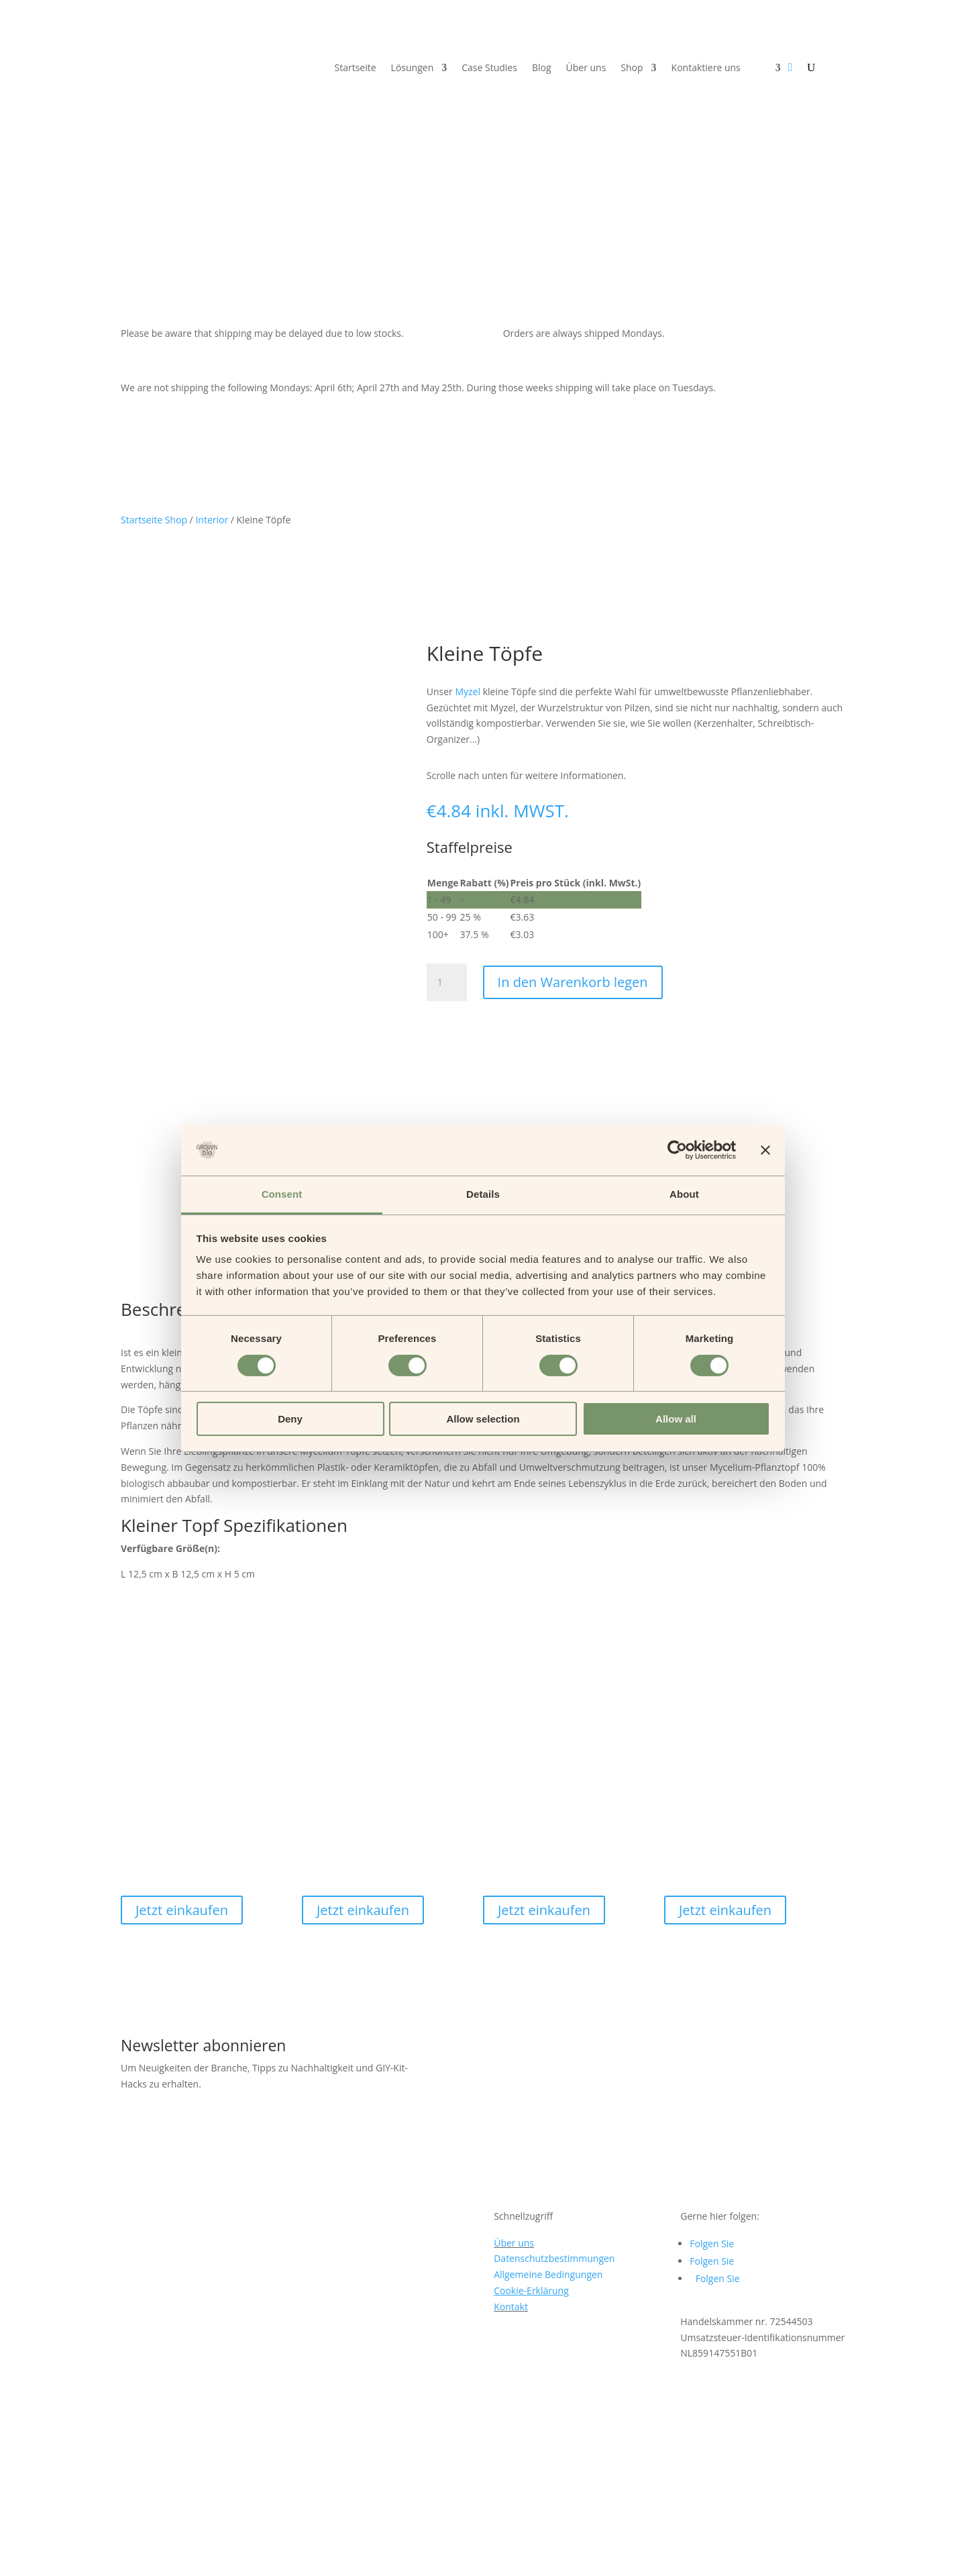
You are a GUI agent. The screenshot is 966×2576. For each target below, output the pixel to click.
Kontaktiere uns (706, 68)
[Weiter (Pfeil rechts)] (18, 2571)
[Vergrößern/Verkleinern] (5, 2555)
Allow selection (482, 1419)
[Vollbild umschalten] (18, 2555)
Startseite (355, 68)
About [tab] (684, 1194)
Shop (632, 68)
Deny (290, 1419)
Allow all (675, 1419)
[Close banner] (765, 1150)
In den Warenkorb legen (573, 982)
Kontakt (511, 2122)
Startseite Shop (154, 519)
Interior (211, 519)
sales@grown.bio (158, 2450)
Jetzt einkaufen (182, 1727)
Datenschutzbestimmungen (554, 2075)
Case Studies (489, 68)
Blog (541, 68)
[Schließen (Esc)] (45, 2555)
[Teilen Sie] (31, 2555)
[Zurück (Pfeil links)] (5, 2571)
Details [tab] (483, 1194)
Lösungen (412, 68)
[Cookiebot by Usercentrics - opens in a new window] (677, 1150)
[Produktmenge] (447, 982)
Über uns (586, 68)
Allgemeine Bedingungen (548, 2090)
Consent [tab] (282, 1194)
